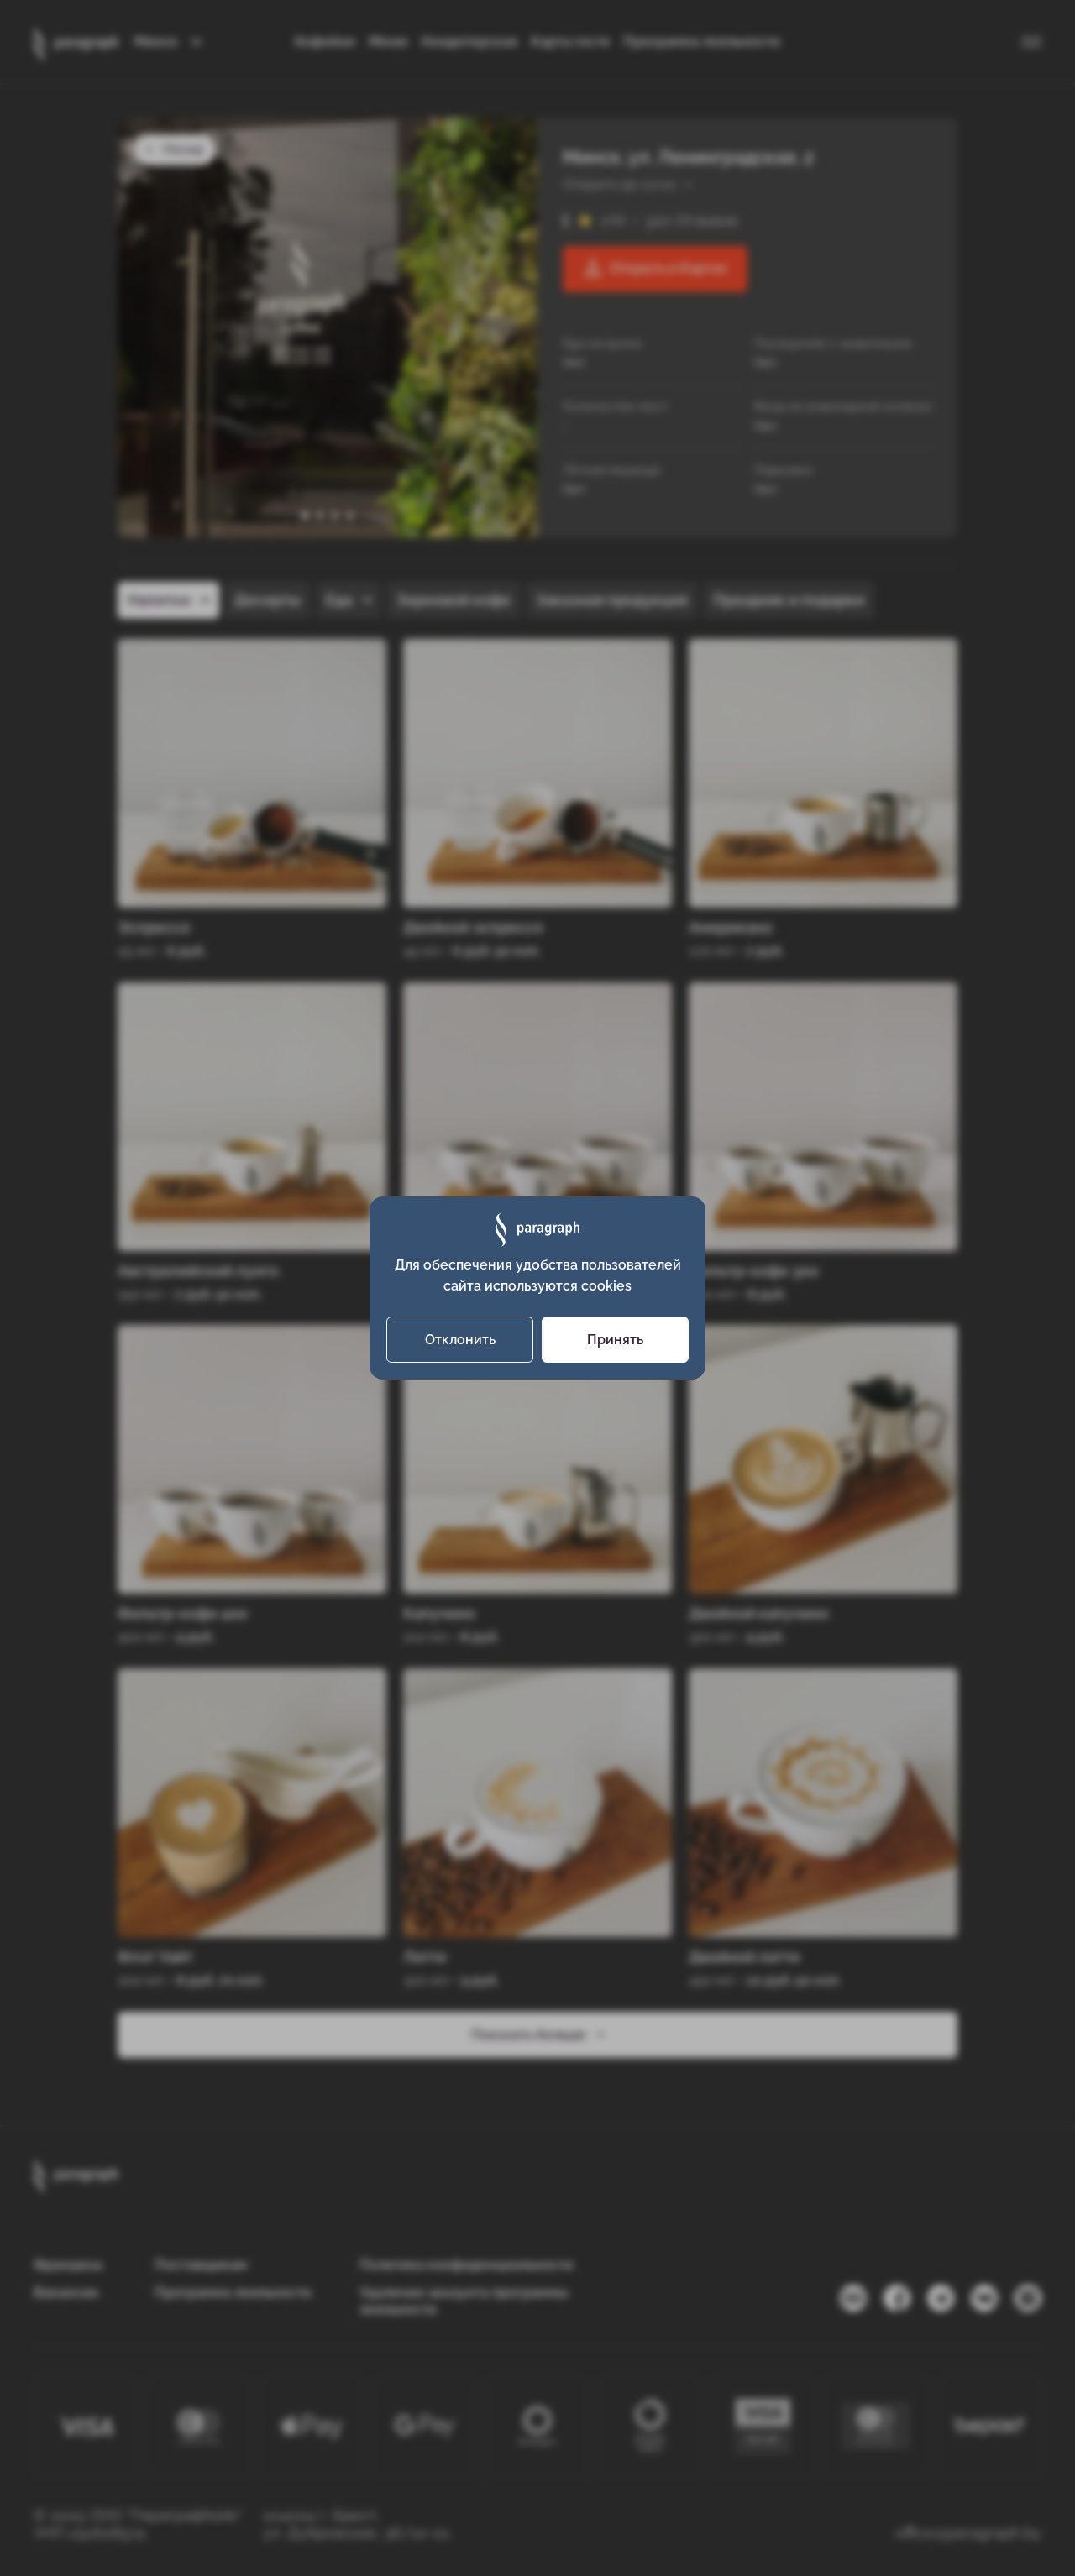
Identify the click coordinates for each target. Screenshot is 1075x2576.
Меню (388, 42)
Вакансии (66, 2293)
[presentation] (493, 327)
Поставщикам (201, 2265)
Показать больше (538, 2034)
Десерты (267, 600)
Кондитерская (469, 42)
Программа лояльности (701, 42)
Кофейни (325, 42)
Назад (174, 149)
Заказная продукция (612, 600)
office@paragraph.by (968, 2533)
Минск (156, 42)
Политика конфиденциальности (466, 2265)
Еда (339, 600)
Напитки (159, 600)
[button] (305, 515)
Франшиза (68, 2265)
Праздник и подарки (788, 600)
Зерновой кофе (453, 600)
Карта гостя (570, 42)
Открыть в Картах (655, 268)
